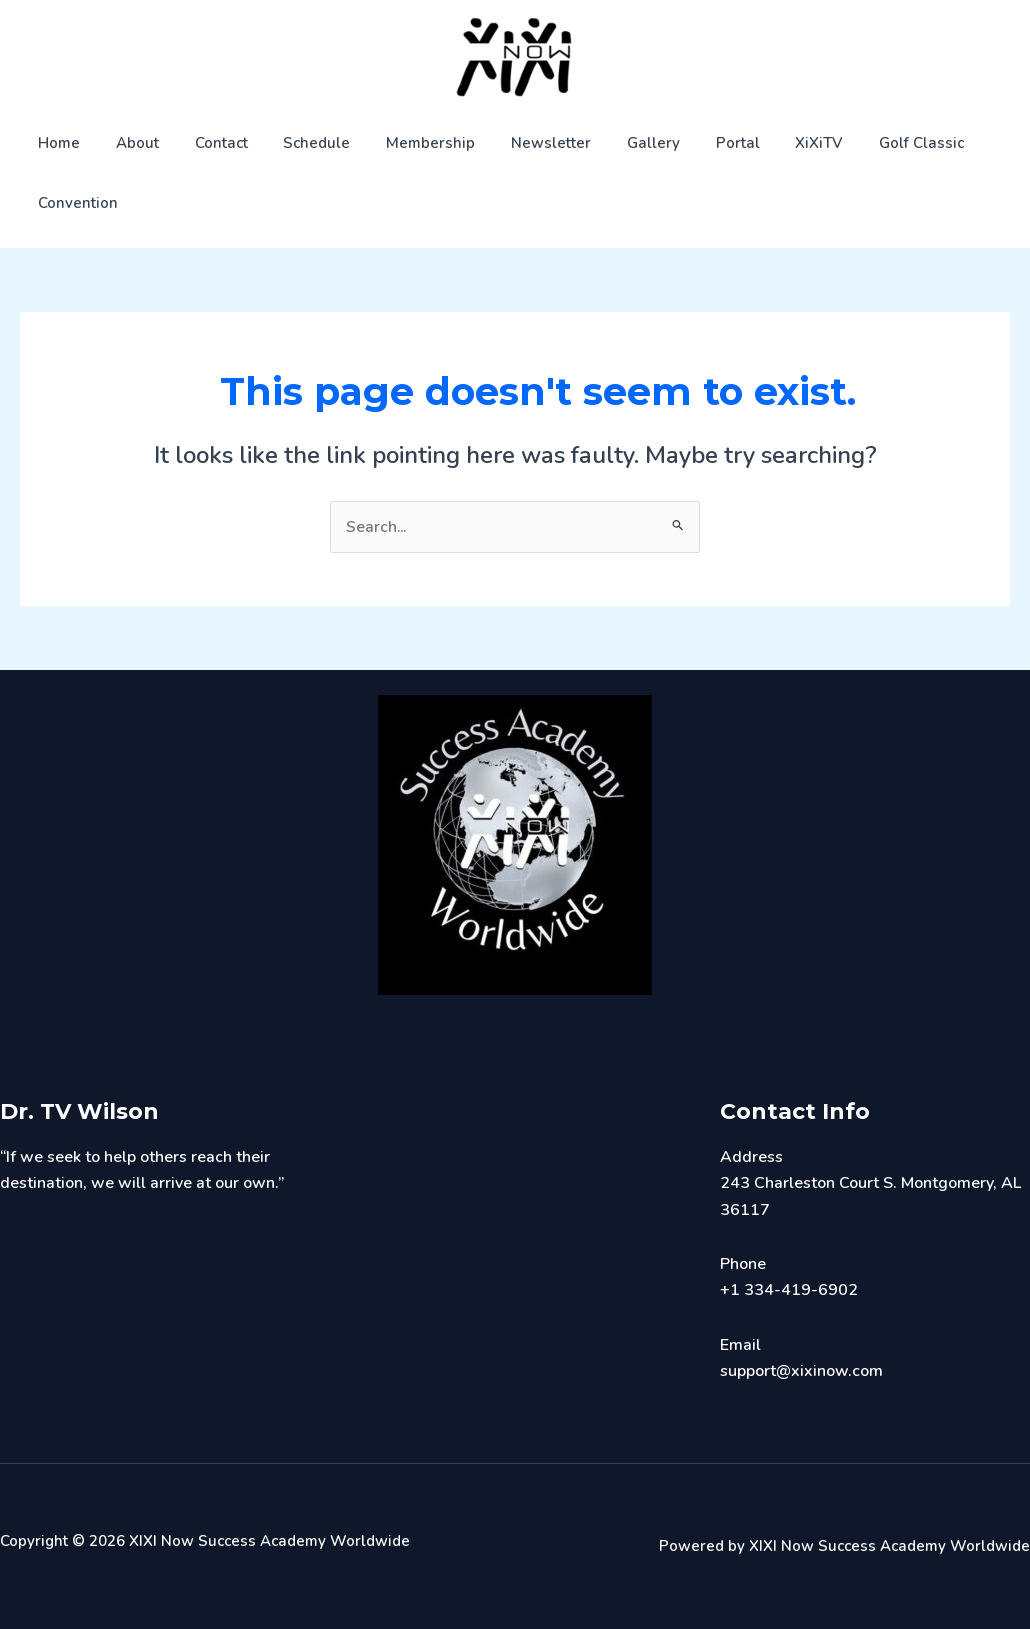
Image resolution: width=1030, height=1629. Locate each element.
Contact (206, 143)
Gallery (615, 143)
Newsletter (519, 143)
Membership (404, 143)
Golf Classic (866, 143)
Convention (75, 203)
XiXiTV (770, 143)
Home (56, 143)
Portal (694, 143)
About (128, 143)
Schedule (296, 143)
